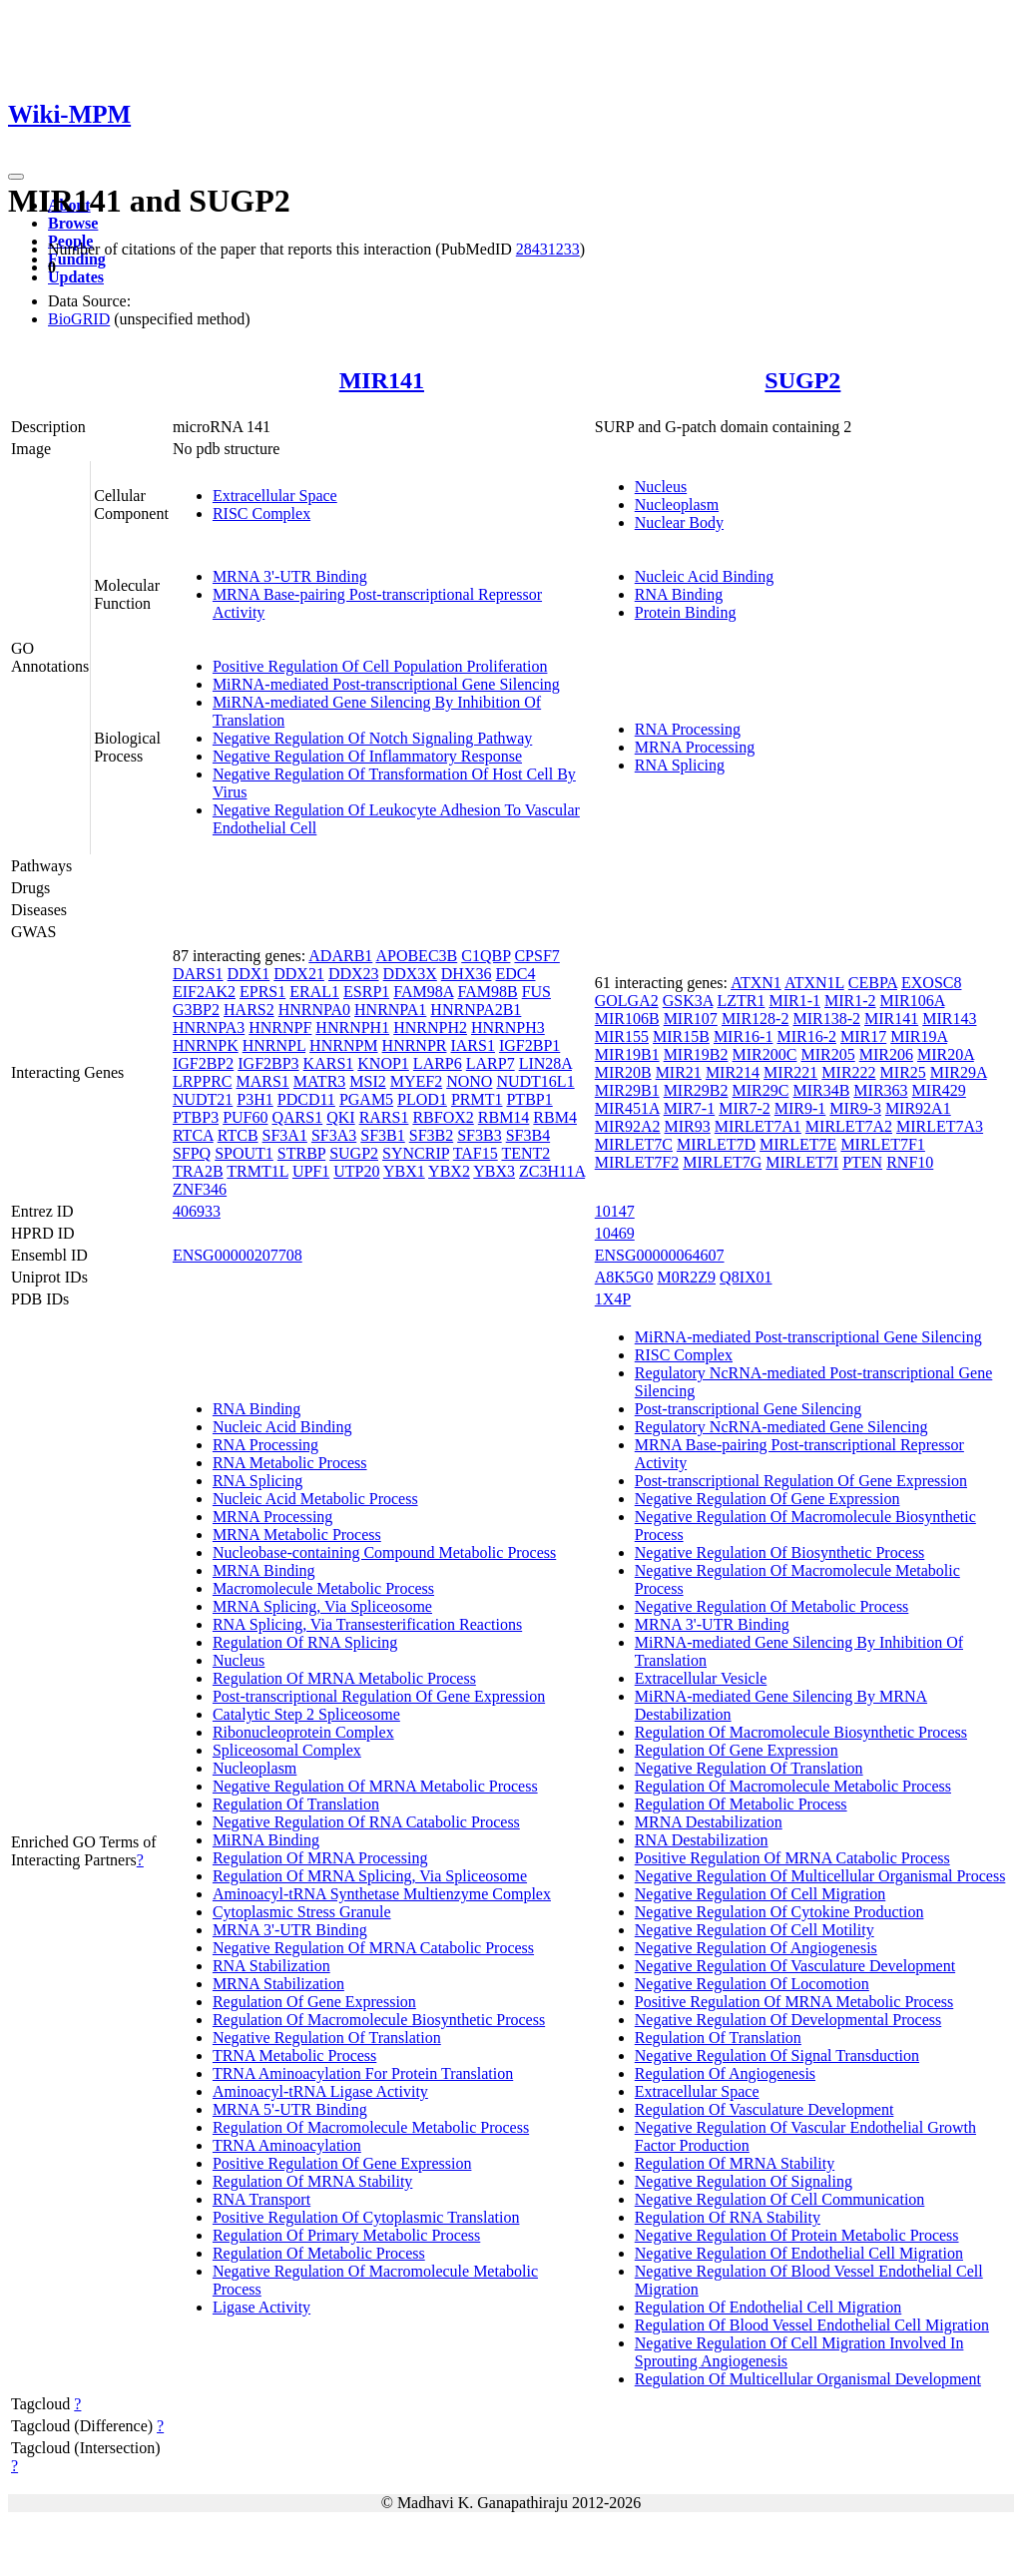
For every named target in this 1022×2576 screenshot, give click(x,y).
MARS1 (262, 1081)
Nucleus (661, 486)
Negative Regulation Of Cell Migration (760, 1893)
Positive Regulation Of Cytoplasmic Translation (366, 2217)
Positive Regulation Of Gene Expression (342, 2163)
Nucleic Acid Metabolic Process (315, 1498)
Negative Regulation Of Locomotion (752, 1983)
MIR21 (679, 1072)
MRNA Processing (695, 747)
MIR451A (627, 1108)
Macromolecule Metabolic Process (323, 1588)
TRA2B (198, 1171)
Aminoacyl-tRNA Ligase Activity (320, 2091)
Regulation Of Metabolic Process (319, 2253)
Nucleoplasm (677, 504)
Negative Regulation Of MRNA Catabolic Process (373, 1947)
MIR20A (945, 1054)
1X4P (613, 1298)
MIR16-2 (806, 1036)
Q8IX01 (745, 1277)
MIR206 (886, 1054)
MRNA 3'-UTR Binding (290, 576)
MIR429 (939, 1090)
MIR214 (733, 1072)
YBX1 (404, 1171)
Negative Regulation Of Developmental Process (788, 2019)
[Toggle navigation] (16, 177)
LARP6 (437, 1063)
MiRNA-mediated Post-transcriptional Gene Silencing (386, 684)
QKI (340, 1117)
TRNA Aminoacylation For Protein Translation (363, 2073)
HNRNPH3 (508, 1027)
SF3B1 (382, 1135)
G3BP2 (196, 1009)
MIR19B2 (696, 1054)
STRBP (301, 1153)
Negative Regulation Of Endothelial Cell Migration (799, 2253)
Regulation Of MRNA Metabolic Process (344, 1678)
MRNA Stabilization (278, 1983)
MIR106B (627, 1018)
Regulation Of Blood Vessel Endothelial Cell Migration (812, 2325)
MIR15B (681, 1036)
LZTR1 (741, 1000)
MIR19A (918, 1036)
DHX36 (466, 973)
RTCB (238, 1135)
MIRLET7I (802, 1162)
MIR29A (958, 1072)
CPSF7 (536, 955)
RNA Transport (261, 2199)
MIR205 (827, 1054)
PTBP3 (196, 1117)
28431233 (548, 249)
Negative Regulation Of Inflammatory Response (367, 756)
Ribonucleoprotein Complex (303, 1732)
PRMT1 (477, 1099)
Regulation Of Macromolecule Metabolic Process (371, 2127)
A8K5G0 (624, 1277)
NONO (469, 1081)
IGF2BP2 (203, 1063)
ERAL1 (314, 991)
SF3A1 (284, 1135)
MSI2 (367, 1081)
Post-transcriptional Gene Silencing (748, 1408)
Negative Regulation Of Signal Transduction (777, 2055)
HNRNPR (414, 1045)
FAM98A (423, 991)
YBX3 (494, 1171)
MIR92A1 (918, 1108)
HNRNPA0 (314, 1009)
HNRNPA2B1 (475, 1009)
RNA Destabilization (701, 1839)
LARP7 (490, 1063)
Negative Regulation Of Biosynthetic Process (780, 1552)
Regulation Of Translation (296, 1804)
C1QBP (485, 955)
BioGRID (79, 318)
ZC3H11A (552, 1171)
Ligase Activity (261, 2307)
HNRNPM (343, 1045)
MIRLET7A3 (939, 1126)
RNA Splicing (680, 765)
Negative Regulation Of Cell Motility (754, 1929)
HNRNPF (280, 1027)
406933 (197, 1211)
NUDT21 (203, 1099)
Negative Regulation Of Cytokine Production (779, 1911)
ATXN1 (756, 982)
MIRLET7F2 (637, 1162)
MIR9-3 (855, 1108)
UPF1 (310, 1171)
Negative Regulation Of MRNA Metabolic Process (375, 1786)
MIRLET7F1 (882, 1144)
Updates (76, 276)
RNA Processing (688, 729)
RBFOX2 (442, 1117)
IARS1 (472, 1045)
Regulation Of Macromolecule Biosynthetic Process (379, 2019)
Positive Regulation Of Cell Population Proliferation (380, 666)
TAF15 (475, 1153)
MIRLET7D (716, 1144)
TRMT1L (257, 1171)
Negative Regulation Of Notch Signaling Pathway (372, 738)
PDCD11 (306, 1099)
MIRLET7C (634, 1144)
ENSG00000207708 (237, 1255)
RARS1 (384, 1117)
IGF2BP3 (268, 1063)
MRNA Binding (264, 1570)
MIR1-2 (850, 1000)
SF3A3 (333, 1135)
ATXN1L (814, 982)
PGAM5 (366, 1099)
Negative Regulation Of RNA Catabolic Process (366, 1821)
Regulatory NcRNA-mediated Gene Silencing (781, 1426)
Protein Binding (686, 612)
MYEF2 (416, 1081)
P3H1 (254, 1099)
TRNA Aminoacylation (287, 2145)
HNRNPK (206, 1045)
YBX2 (449, 1171)
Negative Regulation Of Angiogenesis (756, 1947)
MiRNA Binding (266, 1839)
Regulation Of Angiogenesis (725, 2073)
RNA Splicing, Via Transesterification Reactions (367, 1624)
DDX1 (249, 973)
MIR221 (790, 1072)
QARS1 (297, 1117)
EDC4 (515, 973)
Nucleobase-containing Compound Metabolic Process (384, 1552)
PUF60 (245, 1117)
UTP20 (356, 1171)
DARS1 (198, 973)
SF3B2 (431, 1135)
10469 (615, 1233)
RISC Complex (261, 513)
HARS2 (249, 1009)
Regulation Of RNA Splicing (305, 1642)
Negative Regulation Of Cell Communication (780, 2199)
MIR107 (691, 1018)
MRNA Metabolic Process (297, 1534)
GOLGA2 (627, 1000)
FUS (536, 991)
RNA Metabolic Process (290, 1462)
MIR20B (623, 1072)
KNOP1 (383, 1063)
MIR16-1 (743, 1036)
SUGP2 (802, 380)
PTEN (862, 1162)
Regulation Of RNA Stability (727, 2217)
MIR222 (848, 1072)
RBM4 (555, 1117)
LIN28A (545, 1063)
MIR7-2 (744, 1108)
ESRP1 (366, 991)
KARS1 (328, 1063)
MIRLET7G (722, 1162)
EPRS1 (262, 991)
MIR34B (820, 1090)
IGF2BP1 (529, 1045)
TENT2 (525, 1153)
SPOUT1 (244, 1153)
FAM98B (487, 991)
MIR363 (880, 1090)
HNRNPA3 (209, 1027)
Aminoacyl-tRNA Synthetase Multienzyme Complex (382, 1893)
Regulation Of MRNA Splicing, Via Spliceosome (370, 1875)
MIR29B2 (696, 1090)
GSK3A (688, 1000)
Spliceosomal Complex (287, 1750)
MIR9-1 (800, 1108)
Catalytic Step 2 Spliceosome (306, 1714)
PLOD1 (422, 1099)
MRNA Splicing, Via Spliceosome (322, 1606)
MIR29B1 (627, 1090)
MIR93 (688, 1126)
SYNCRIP (415, 1153)
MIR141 (381, 380)
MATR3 (319, 1081)
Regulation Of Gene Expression (314, 2001)
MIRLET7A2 (848, 1126)
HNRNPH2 (430, 1027)
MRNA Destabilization (708, 1821)
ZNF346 (200, 1189)
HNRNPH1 (352, 1027)
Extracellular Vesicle (701, 1678)
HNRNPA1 (390, 1009)
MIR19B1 (627, 1054)
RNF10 (909, 1162)
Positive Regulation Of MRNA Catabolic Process (792, 1857)
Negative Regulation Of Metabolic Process (772, 1606)
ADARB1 (340, 955)
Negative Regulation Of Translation (327, 2037)
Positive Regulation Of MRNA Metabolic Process (794, 2001)
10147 (615, 1211)
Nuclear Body (679, 522)
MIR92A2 (628, 1126)
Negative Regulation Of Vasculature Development (795, 1965)
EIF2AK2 (204, 991)
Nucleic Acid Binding (704, 576)
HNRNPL (274, 1045)
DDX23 (353, 973)
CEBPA (872, 982)
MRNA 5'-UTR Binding (290, 2109)
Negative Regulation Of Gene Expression (767, 1498)
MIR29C (761, 1090)
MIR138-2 (826, 1018)
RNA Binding (679, 594)
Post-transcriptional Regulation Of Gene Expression (379, 1696)
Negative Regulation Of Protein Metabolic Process (797, 2235)
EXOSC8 (931, 982)
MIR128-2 (755, 1018)
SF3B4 (528, 1135)
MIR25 (903, 1072)
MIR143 (949, 1018)
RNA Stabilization (271, 1965)
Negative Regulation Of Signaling (743, 2181)
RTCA (193, 1135)
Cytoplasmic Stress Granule (302, 1911)
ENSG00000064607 (660, 1255)
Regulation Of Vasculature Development (764, 2109)
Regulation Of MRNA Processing (320, 1857)
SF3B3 (479, 1135)
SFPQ (192, 1153)
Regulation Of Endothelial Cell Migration (768, 2307)
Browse (73, 223)
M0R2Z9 (686, 1277)
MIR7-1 (690, 1108)
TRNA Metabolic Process (294, 2055)
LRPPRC (203, 1081)
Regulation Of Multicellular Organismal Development (808, 2378)
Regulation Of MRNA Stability (312, 2181)
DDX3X (410, 973)
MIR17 (863, 1036)
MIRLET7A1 (758, 1126)
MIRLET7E (798, 1144)
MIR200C (765, 1054)
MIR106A (912, 1000)
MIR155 (622, 1036)
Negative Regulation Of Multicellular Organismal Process (820, 1875)
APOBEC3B (416, 955)
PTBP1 (529, 1099)
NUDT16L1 (535, 1081)
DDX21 (298, 973)
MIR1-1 (794, 1000)
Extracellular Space (275, 495)
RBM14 (504, 1117)
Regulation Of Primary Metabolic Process (346, 2235)
